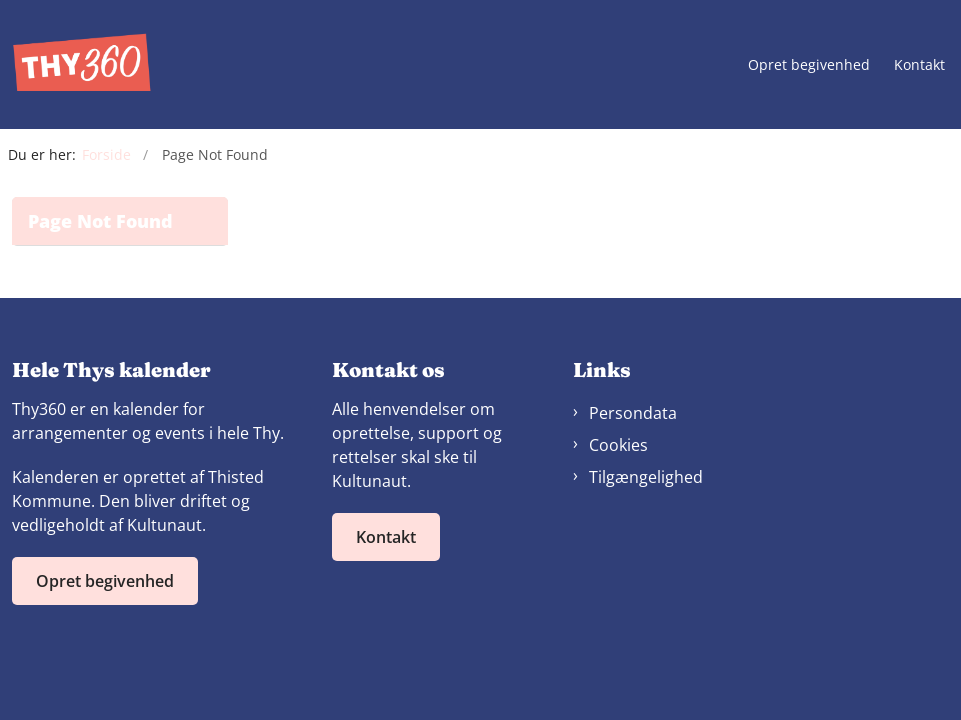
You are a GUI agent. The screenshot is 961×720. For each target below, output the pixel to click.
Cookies (618, 445)
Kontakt (919, 65)
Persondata (633, 413)
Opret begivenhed (809, 65)
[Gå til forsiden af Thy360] (76, 64)
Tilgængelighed (646, 477)
